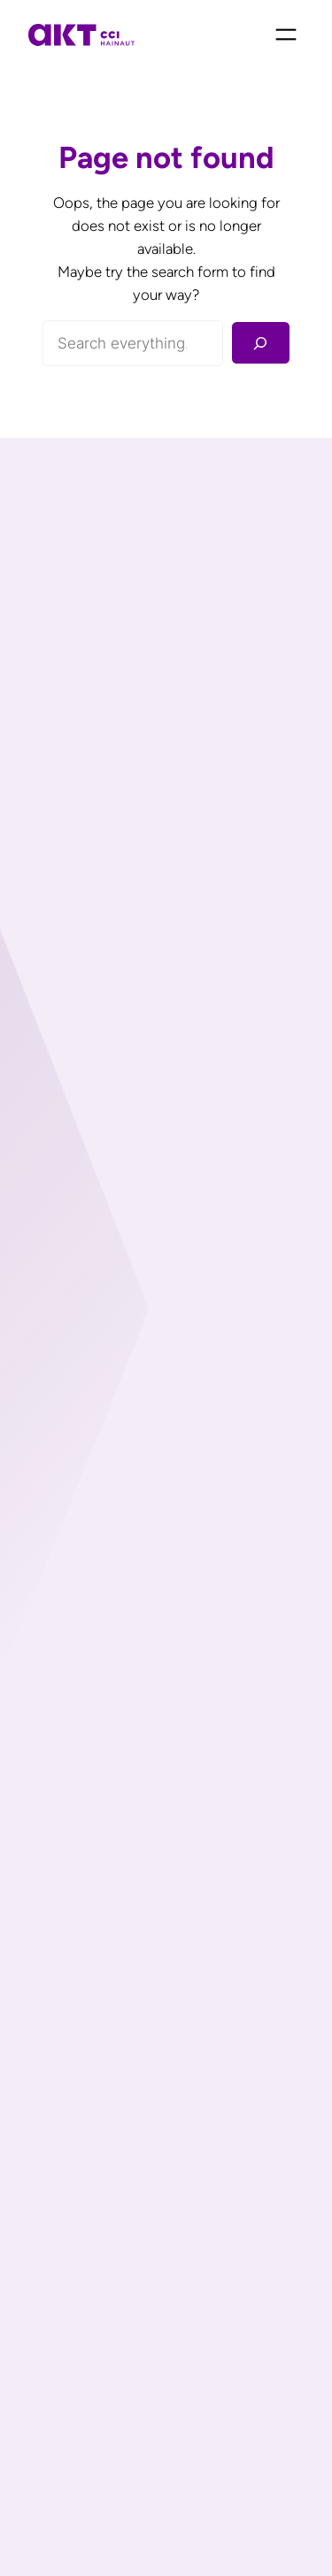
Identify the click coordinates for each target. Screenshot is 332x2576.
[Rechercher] (261, 343)
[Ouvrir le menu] (286, 34)
